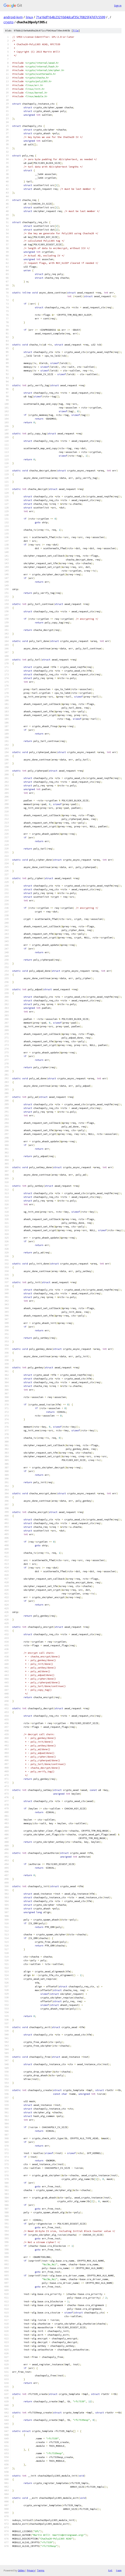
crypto (9, 22)
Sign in (117, 5)
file (76, 30)
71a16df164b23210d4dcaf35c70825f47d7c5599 (70, 17)
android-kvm (13, 17)
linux (29, 17)
